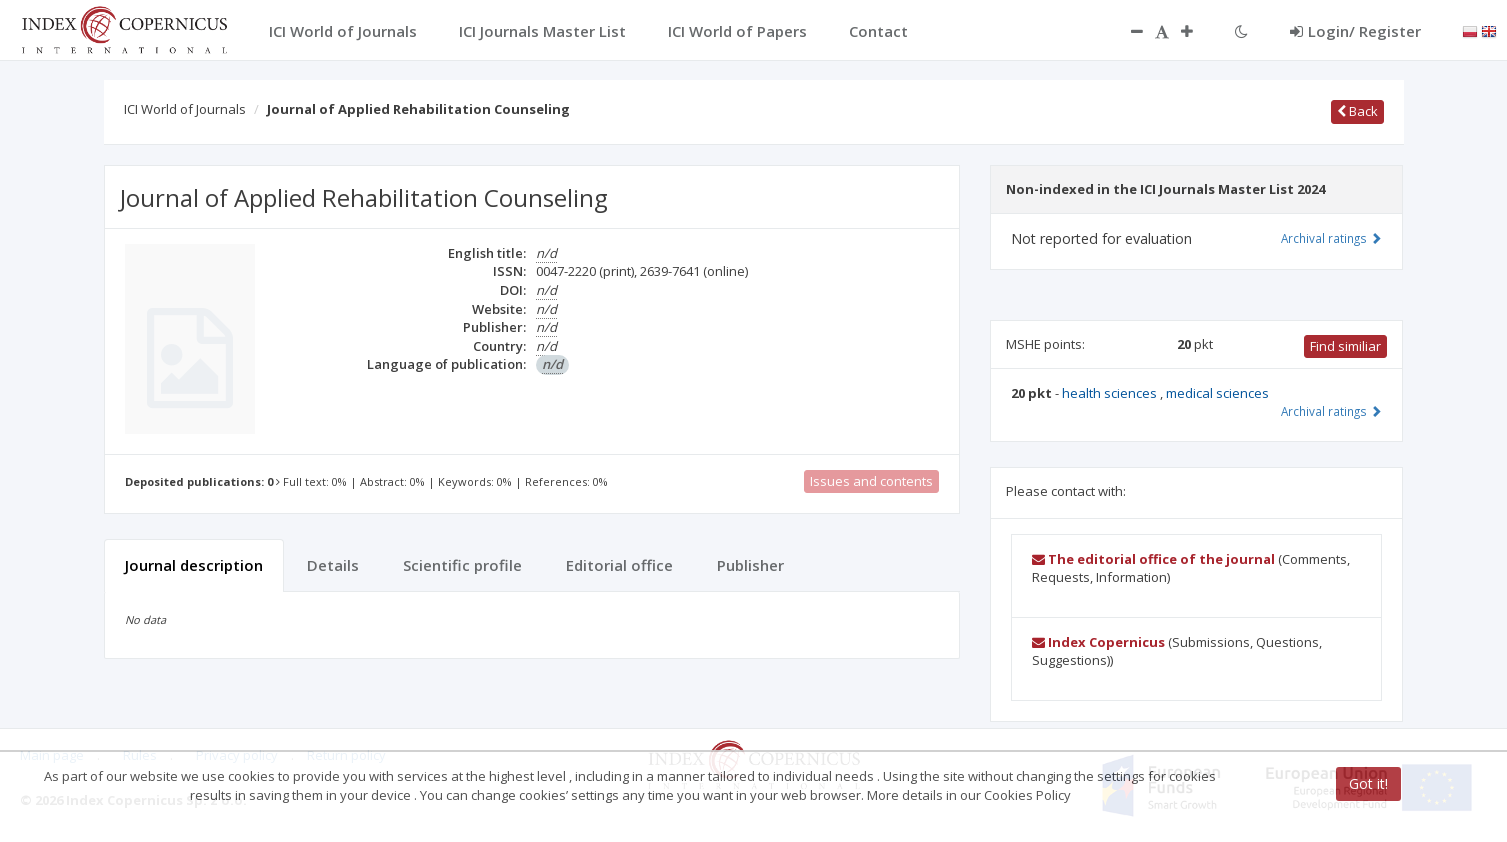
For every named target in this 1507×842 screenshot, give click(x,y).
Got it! (1368, 783)
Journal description (194, 565)
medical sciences (1217, 393)
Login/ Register (1355, 31)
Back (1357, 111)
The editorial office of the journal (1153, 559)
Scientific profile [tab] (462, 565)
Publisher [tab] (750, 565)
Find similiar (1345, 346)
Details (333, 565)
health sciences (1111, 393)
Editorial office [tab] (619, 565)
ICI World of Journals (185, 109)
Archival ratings (1331, 238)
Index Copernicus (1098, 642)
